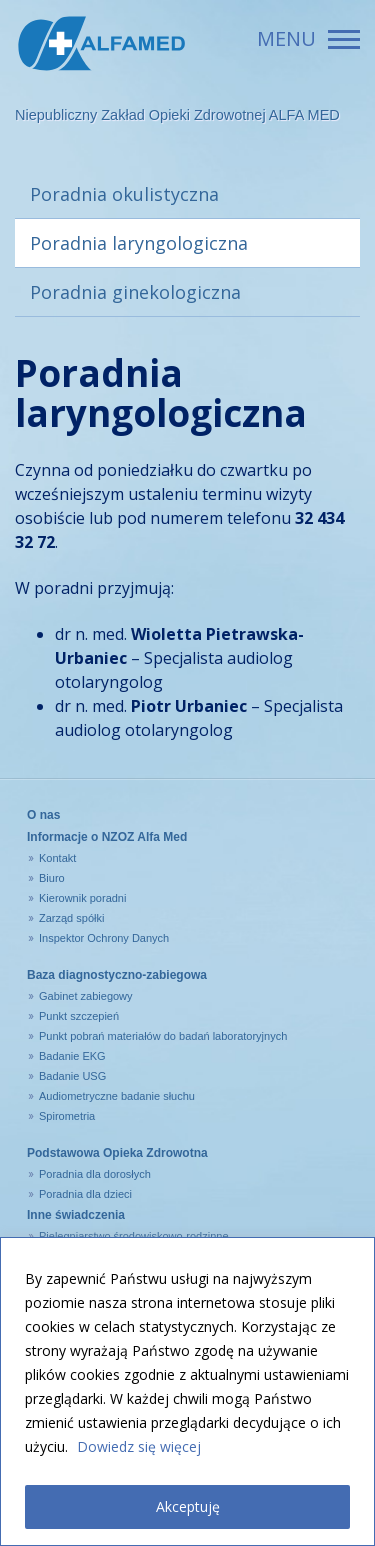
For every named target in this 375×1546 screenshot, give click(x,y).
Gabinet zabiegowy (86, 996)
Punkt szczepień (79, 1016)
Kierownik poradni (82, 898)
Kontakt (57, 858)
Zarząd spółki (71, 918)
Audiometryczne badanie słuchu (117, 1096)
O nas (43, 815)
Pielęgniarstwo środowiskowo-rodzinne (134, 1236)
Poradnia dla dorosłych (95, 1174)
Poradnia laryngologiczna (139, 243)
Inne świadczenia (76, 1215)
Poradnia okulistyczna (124, 194)
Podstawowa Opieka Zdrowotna (117, 1153)
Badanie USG (72, 1076)
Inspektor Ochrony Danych (104, 938)
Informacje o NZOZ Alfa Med (107, 837)
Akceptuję (188, 1506)
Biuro (52, 878)
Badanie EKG (72, 1056)
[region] (187, 1391)
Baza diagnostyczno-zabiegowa (117, 975)
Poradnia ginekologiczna (135, 292)
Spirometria (67, 1116)
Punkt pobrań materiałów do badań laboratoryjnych (163, 1036)
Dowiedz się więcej (139, 1446)
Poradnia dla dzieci (85, 1194)
